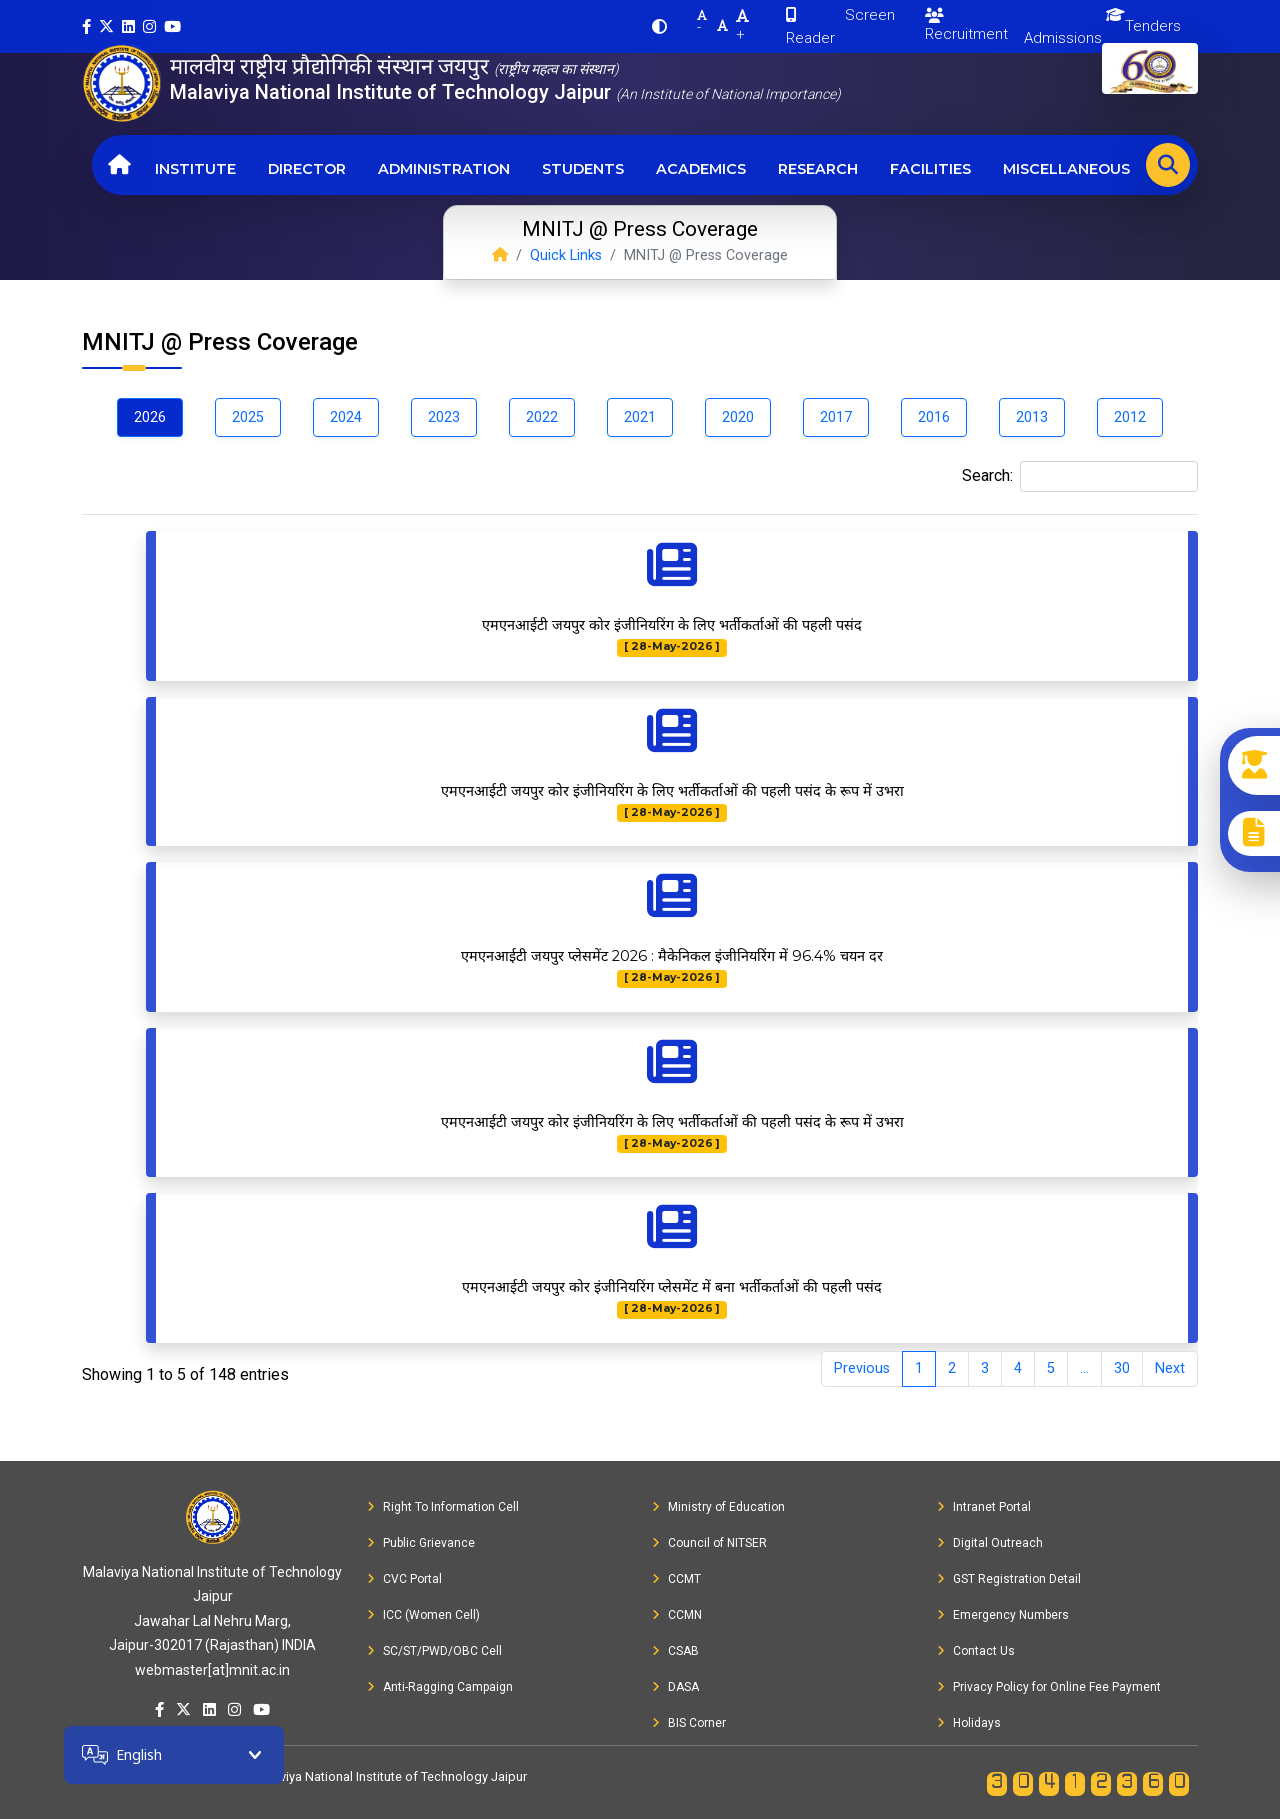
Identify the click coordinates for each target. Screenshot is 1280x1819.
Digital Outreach (990, 1543)
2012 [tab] (1130, 417)
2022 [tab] (542, 417)
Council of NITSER (709, 1543)
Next (1170, 1368)
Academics (701, 169)
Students (583, 169)
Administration (444, 169)
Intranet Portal (984, 1507)
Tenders (1153, 26)
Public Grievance (421, 1543)
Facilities (930, 169)
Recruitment (966, 25)
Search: (1080, 476)
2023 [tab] (444, 417)
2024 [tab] (346, 417)
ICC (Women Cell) (423, 1615)
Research (818, 169)
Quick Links (566, 255)
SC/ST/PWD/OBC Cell (434, 1651)
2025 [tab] (248, 417)
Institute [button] (195, 169)
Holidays (969, 1723)
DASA (675, 1687)
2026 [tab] (150, 417)
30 (1122, 1368)
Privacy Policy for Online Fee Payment (1049, 1687)
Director (307, 169)
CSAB (675, 1651)
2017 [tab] (836, 417)
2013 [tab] (1032, 417)
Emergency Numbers (1003, 1615)
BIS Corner (689, 1723)
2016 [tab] (934, 417)
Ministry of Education (718, 1507)
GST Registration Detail (1009, 1579)
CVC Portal (404, 1579)
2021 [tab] (640, 417)
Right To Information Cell (443, 1507)
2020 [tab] (738, 417)
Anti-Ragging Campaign (440, 1687)
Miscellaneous (1066, 169)
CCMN (677, 1615)
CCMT (676, 1579)
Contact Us (976, 1651)
